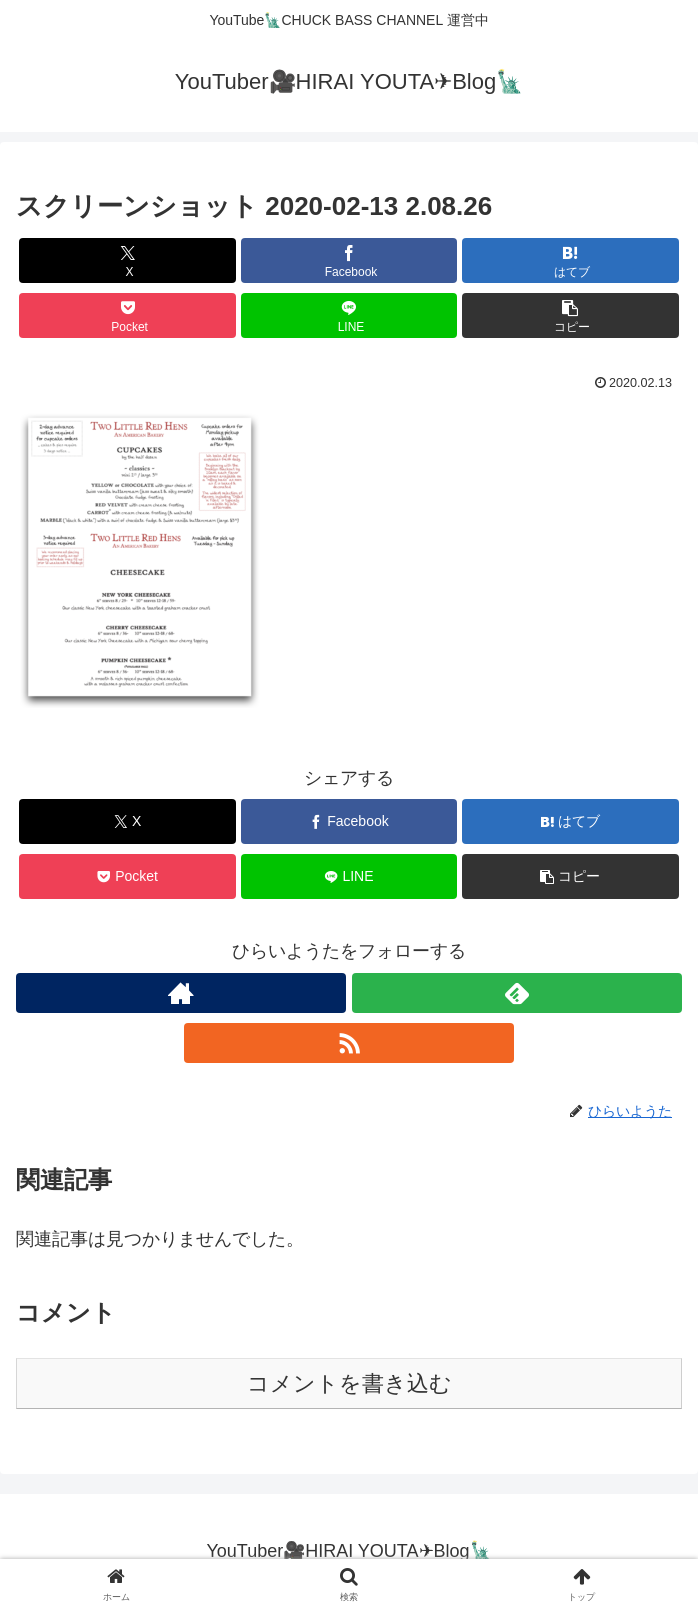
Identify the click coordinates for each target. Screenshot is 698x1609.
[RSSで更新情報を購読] (349, 1043)
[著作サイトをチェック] (181, 993)
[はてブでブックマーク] (570, 260)
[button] (570, 315)
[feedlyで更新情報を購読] (517, 993)
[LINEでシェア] (349, 315)
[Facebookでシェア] (349, 260)
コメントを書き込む (349, 1383)
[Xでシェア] (127, 260)
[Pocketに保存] (127, 315)
